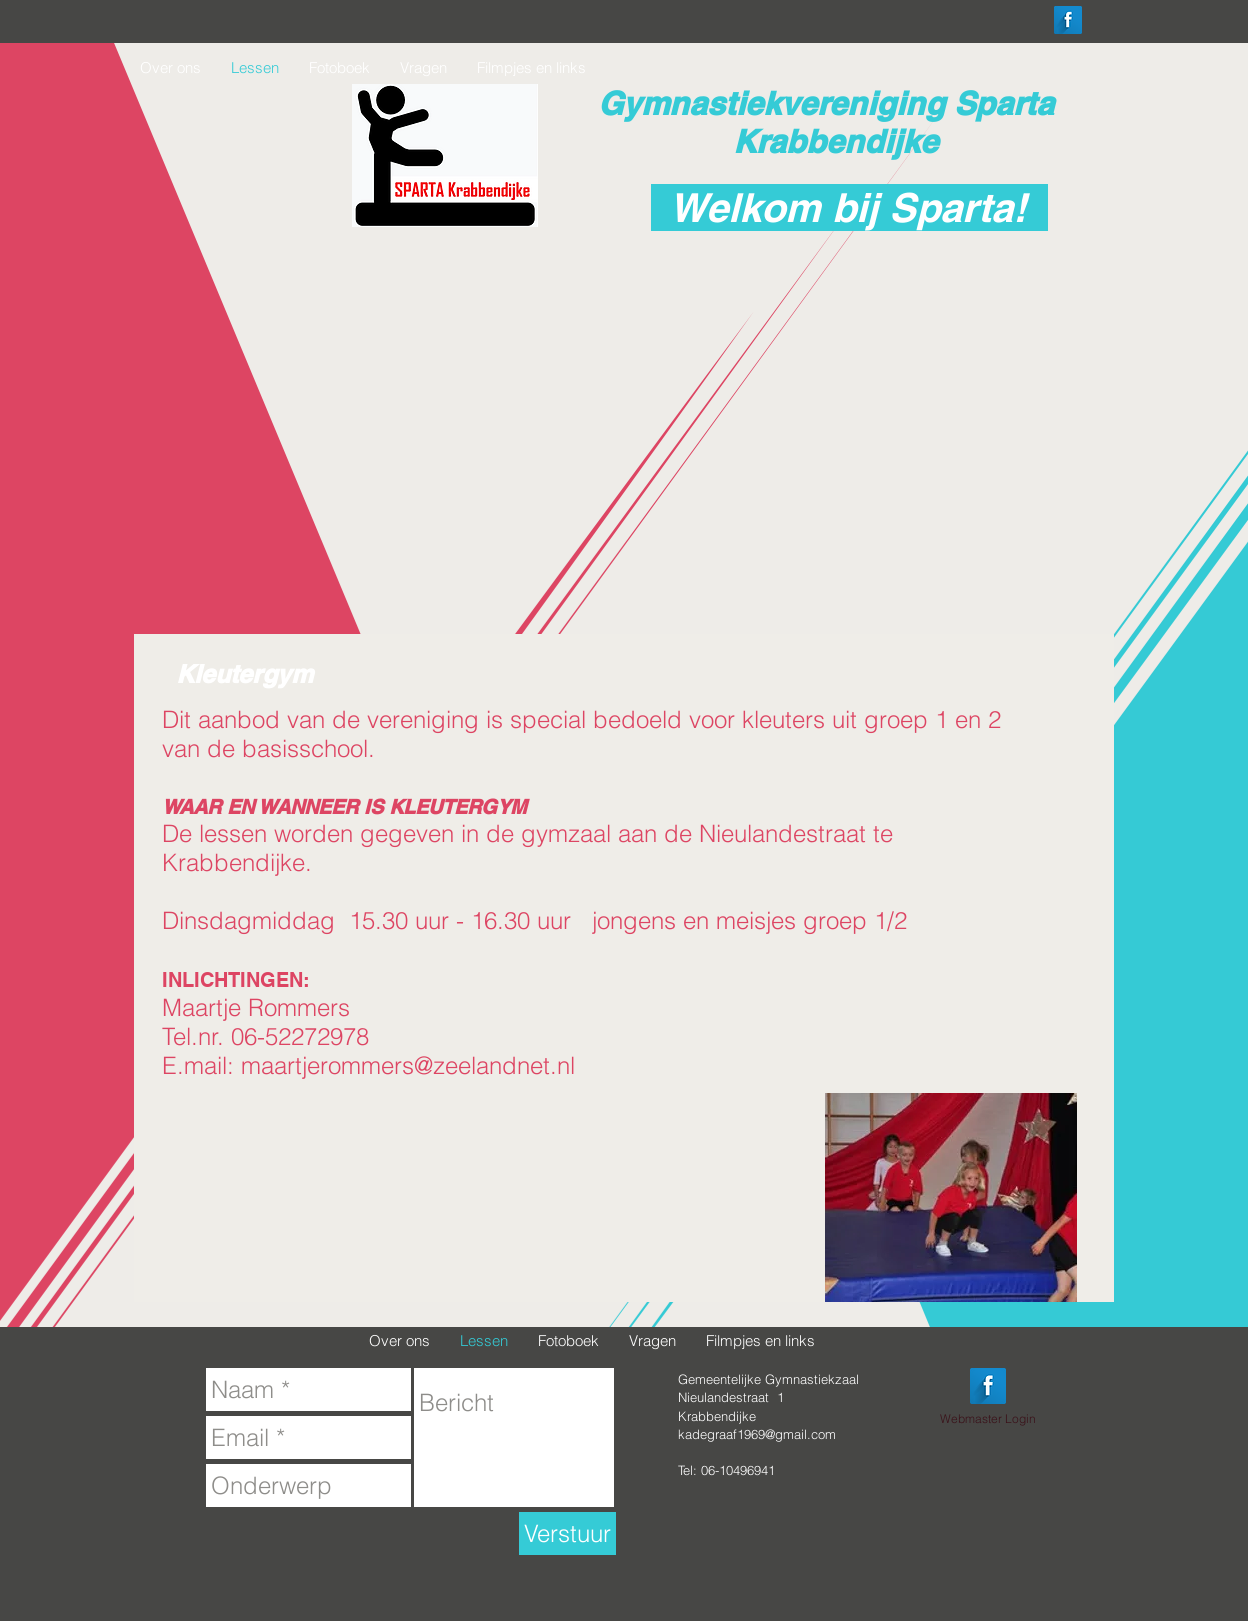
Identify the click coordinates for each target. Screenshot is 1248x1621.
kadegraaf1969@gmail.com (757, 1434)
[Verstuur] (567, 1533)
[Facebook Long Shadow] (1068, 20)
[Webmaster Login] (988, 1419)
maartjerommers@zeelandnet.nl (408, 1065)
